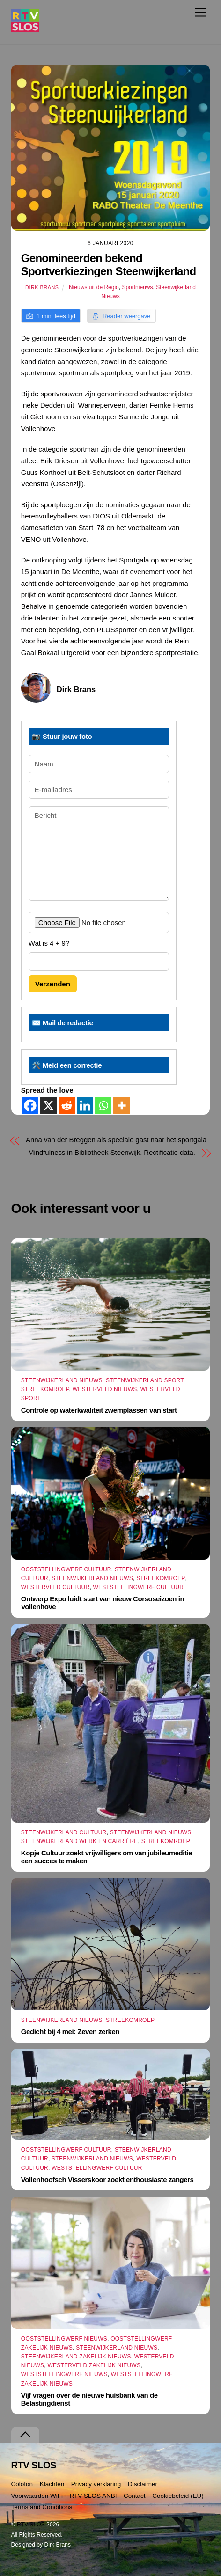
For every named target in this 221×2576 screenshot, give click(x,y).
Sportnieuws (137, 287)
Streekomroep (45, 1389)
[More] (121, 1105)
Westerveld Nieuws (105, 1389)
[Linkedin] (85, 1105)
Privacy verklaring (96, 2484)
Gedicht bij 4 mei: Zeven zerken (70, 2032)
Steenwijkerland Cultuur (64, 1832)
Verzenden (52, 984)
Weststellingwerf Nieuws (64, 2374)
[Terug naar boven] (25, 2435)
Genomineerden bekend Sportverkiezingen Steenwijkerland (108, 265)
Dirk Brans (42, 287)
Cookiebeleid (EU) (178, 2495)
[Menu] (200, 12)
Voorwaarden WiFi (37, 2495)
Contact (135, 2495)
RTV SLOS (31, 2524)
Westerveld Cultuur (55, 1587)
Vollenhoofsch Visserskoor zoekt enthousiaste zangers (107, 2179)
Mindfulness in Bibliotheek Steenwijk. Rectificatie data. (111, 1152)
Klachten (52, 2484)
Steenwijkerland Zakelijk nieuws (76, 2356)
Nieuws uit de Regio (94, 287)
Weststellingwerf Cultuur (138, 1587)
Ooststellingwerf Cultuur (66, 1569)
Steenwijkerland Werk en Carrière (79, 1841)
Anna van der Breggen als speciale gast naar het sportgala (116, 1140)
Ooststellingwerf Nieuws (64, 2338)
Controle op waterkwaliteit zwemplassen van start (99, 1410)
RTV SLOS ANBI (93, 2495)
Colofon (22, 2484)
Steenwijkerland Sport (145, 1380)
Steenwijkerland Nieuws (62, 1380)
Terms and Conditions (42, 2506)
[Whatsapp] (103, 1105)
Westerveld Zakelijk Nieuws (93, 2365)
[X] (48, 1105)
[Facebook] (30, 1105)
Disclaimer (142, 2484)
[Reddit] (67, 1105)
